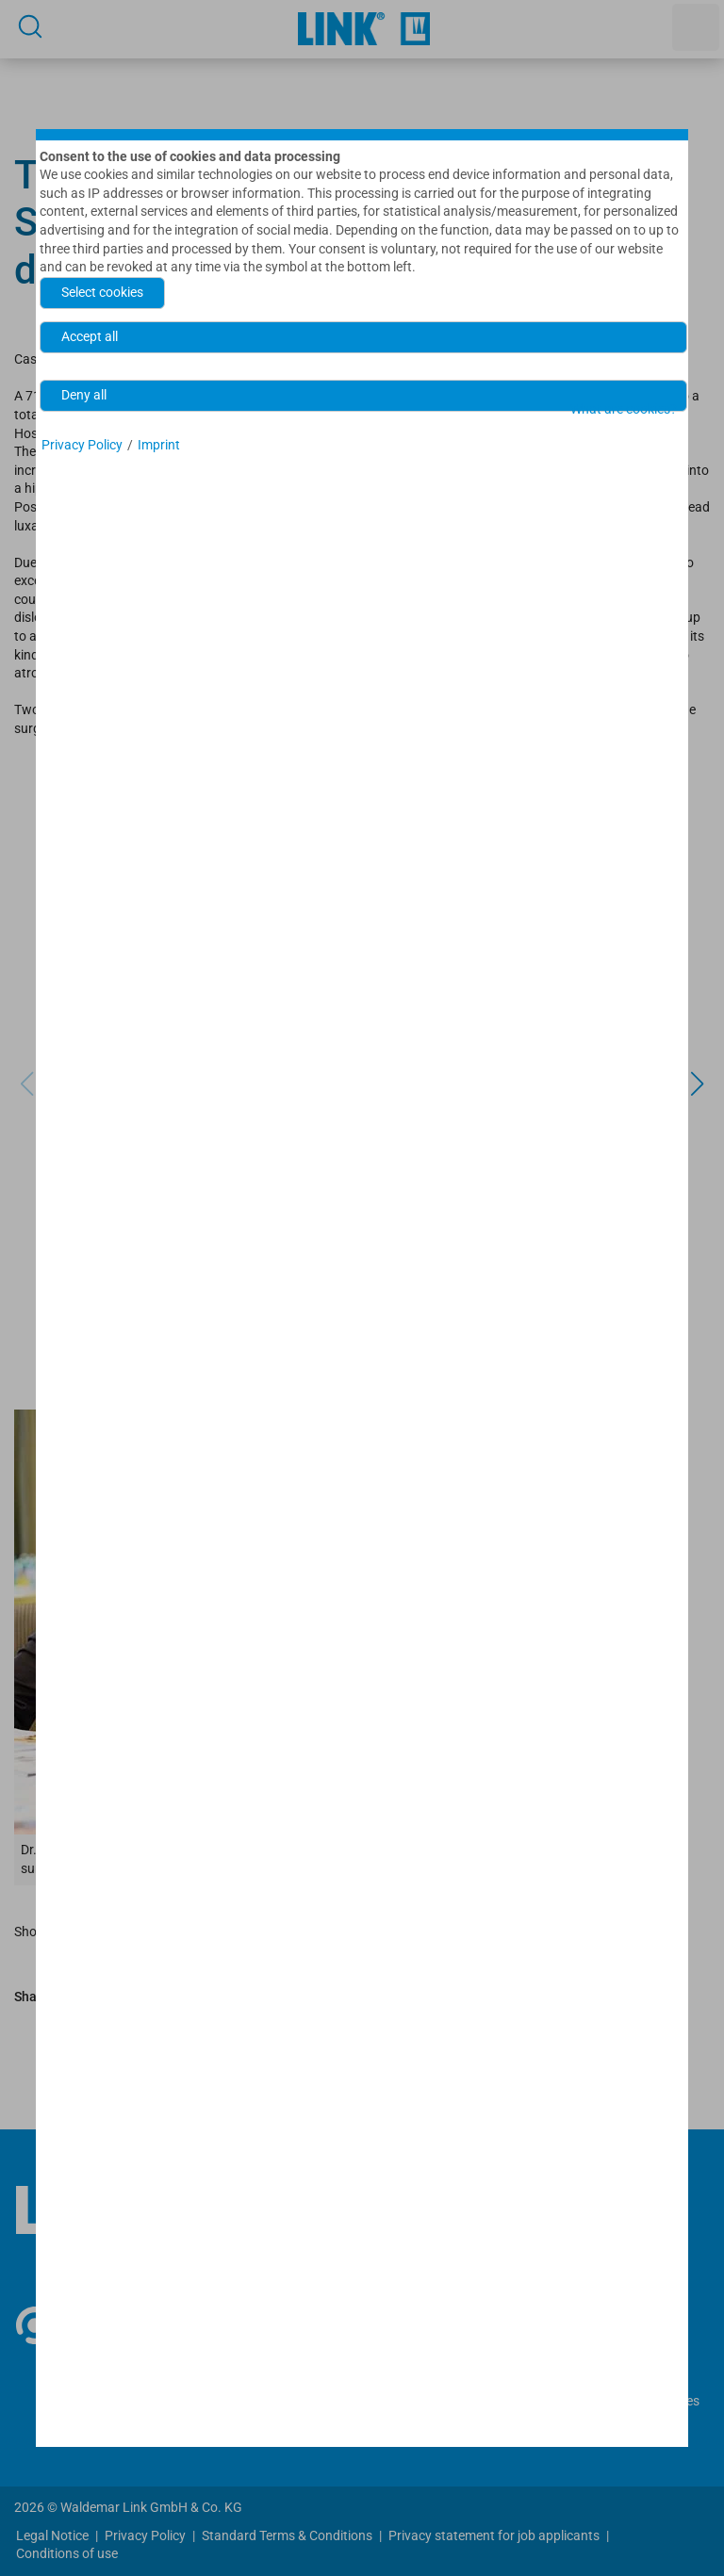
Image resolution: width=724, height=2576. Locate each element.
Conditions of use (67, 2553)
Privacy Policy (145, 2535)
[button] (697, 1083)
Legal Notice (52, 2535)
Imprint (159, 444)
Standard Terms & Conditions (287, 2535)
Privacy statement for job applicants (494, 2535)
